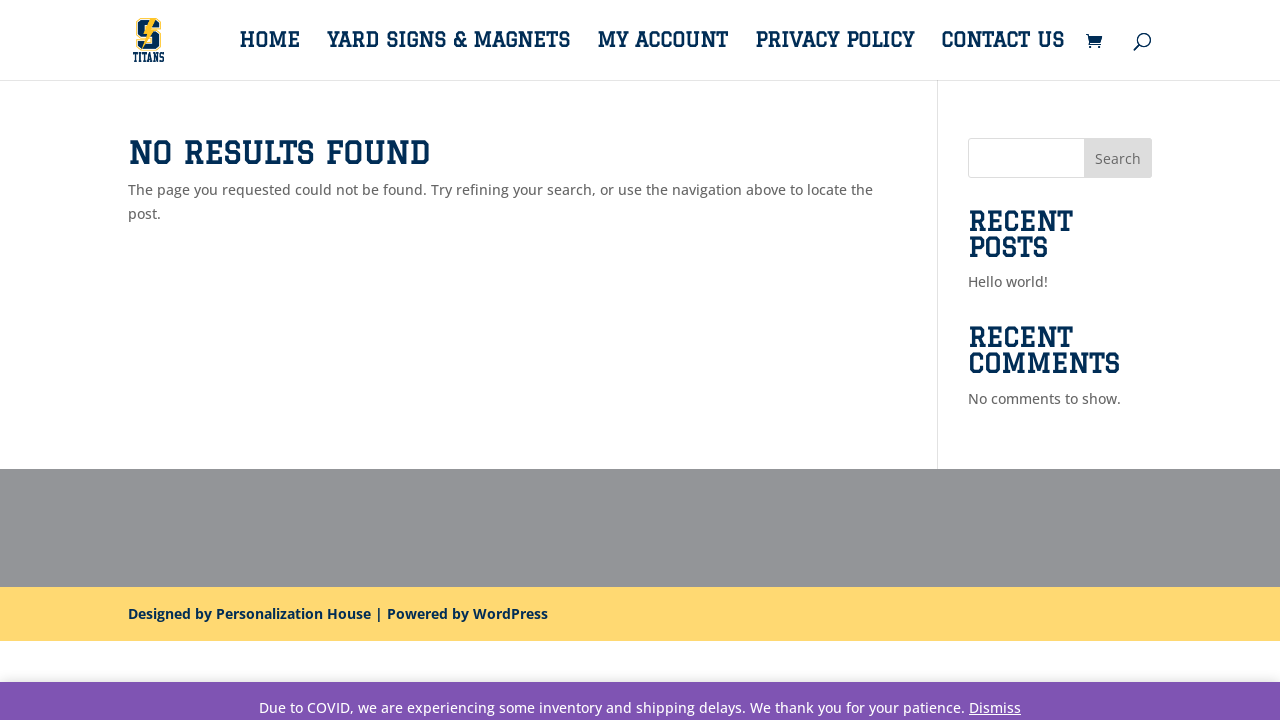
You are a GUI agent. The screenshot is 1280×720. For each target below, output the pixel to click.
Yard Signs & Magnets (448, 42)
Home (269, 42)
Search (1118, 158)
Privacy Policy (834, 42)
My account (662, 42)
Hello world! (1008, 281)
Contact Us (1002, 42)
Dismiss (995, 707)
